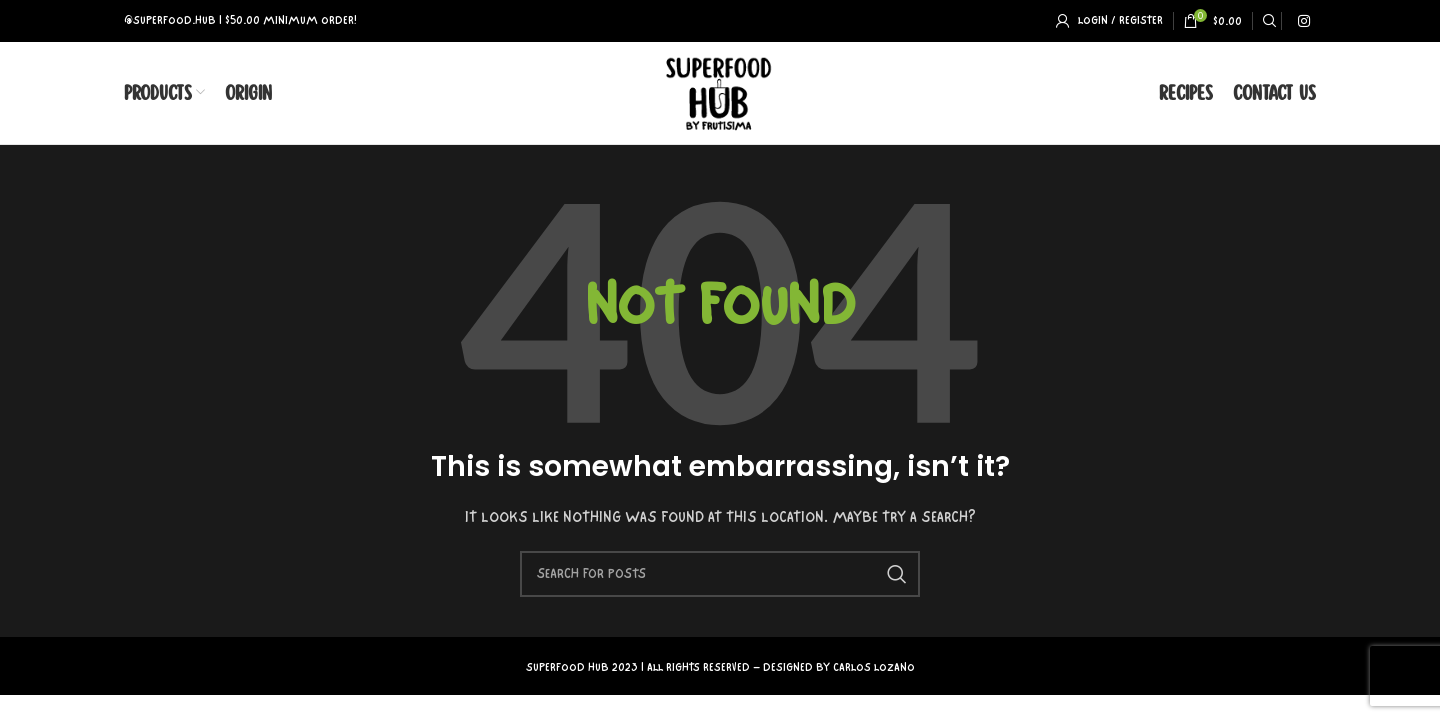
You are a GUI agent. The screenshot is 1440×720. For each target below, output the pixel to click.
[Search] (1267, 21)
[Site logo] (720, 92)
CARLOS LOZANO (874, 669)
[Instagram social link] (1304, 21)
